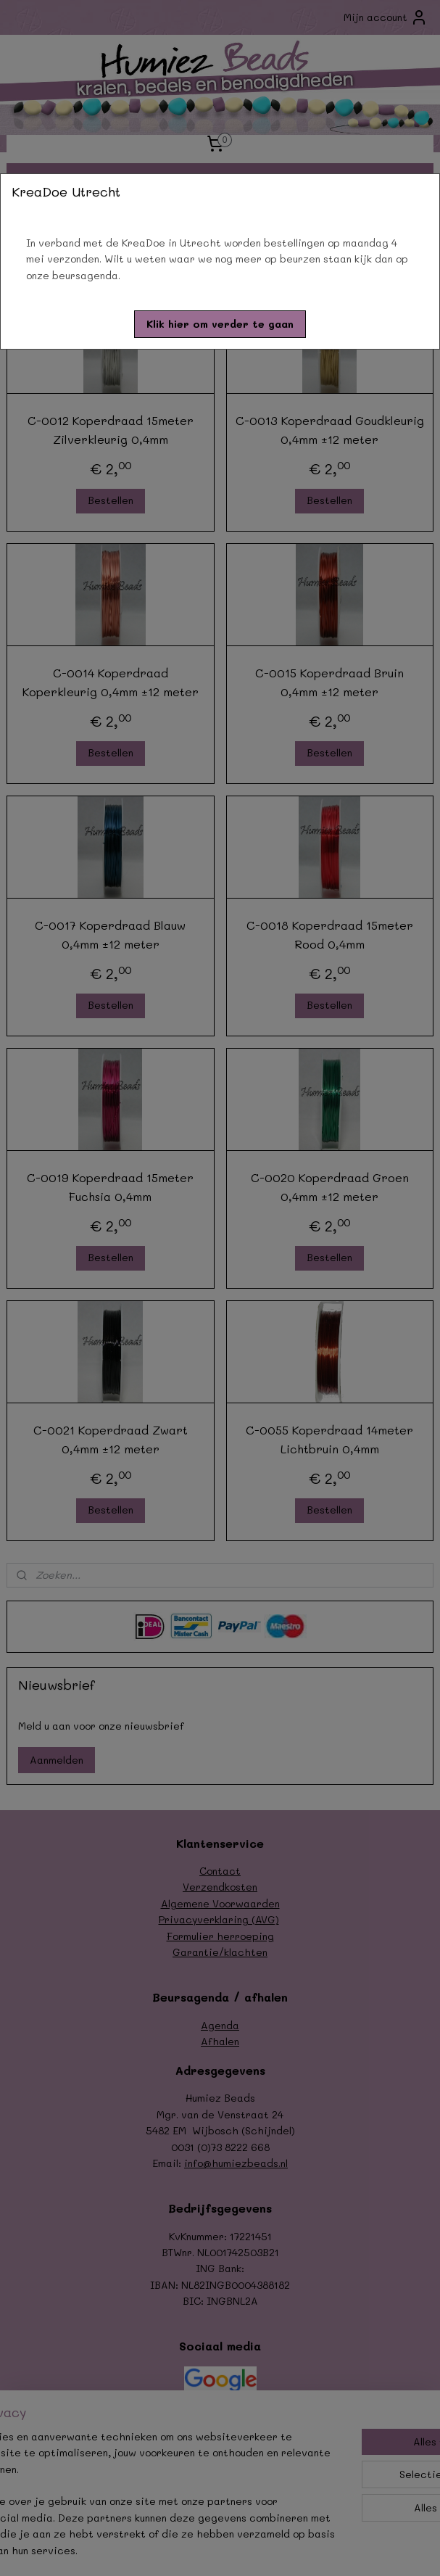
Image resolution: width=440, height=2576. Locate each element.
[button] (220, 324)
